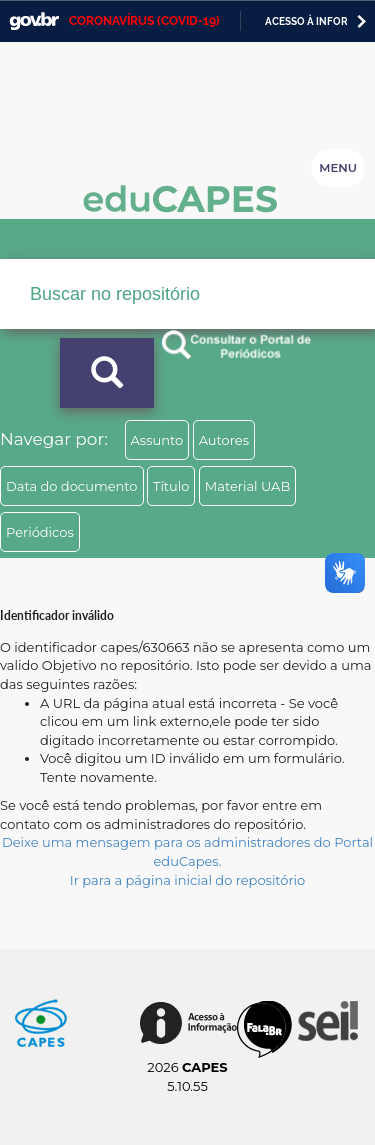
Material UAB (247, 486)
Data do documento (72, 486)
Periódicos (40, 532)
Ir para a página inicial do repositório (188, 880)
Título (171, 486)
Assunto (157, 440)
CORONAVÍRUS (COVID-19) (144, 21)
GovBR (34, 21)
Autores (224, 440)
